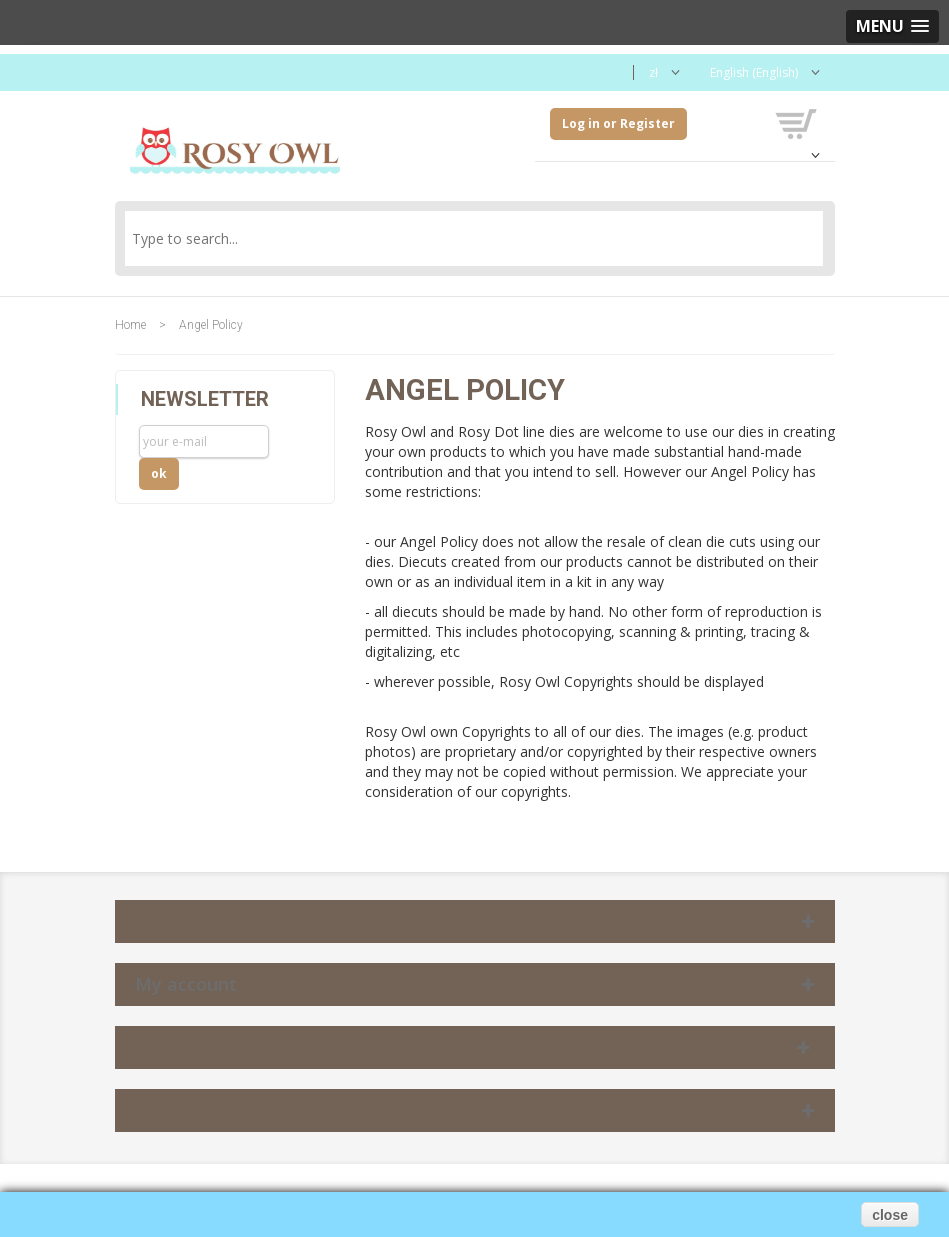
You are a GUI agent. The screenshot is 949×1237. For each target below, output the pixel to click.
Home (130, 325)
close (890, 1215)
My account (186, 984)
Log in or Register (618, 123)
